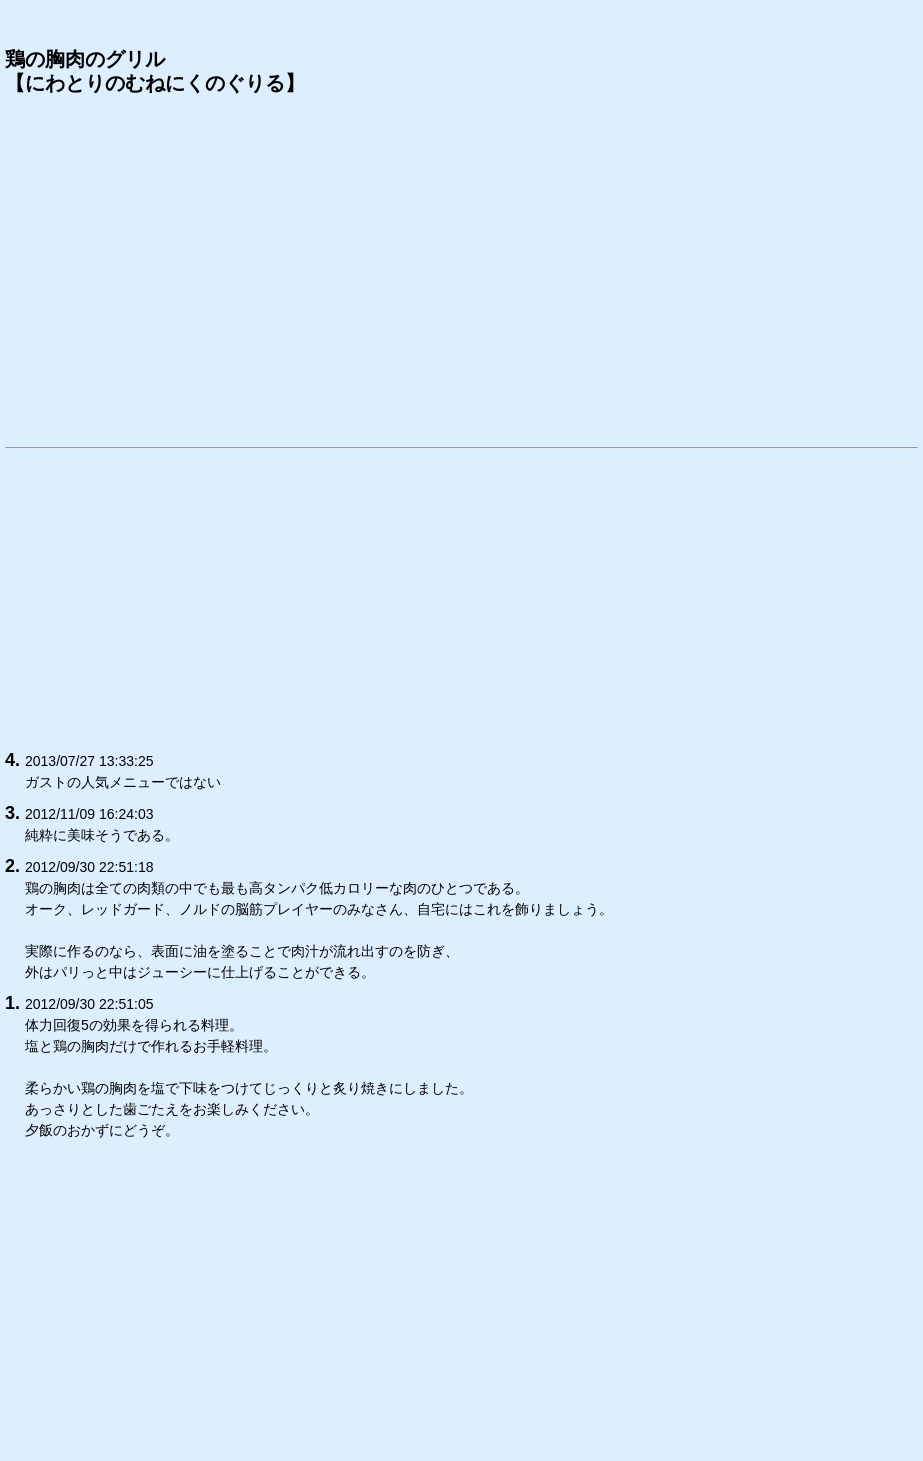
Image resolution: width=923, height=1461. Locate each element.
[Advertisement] (461, 269)
